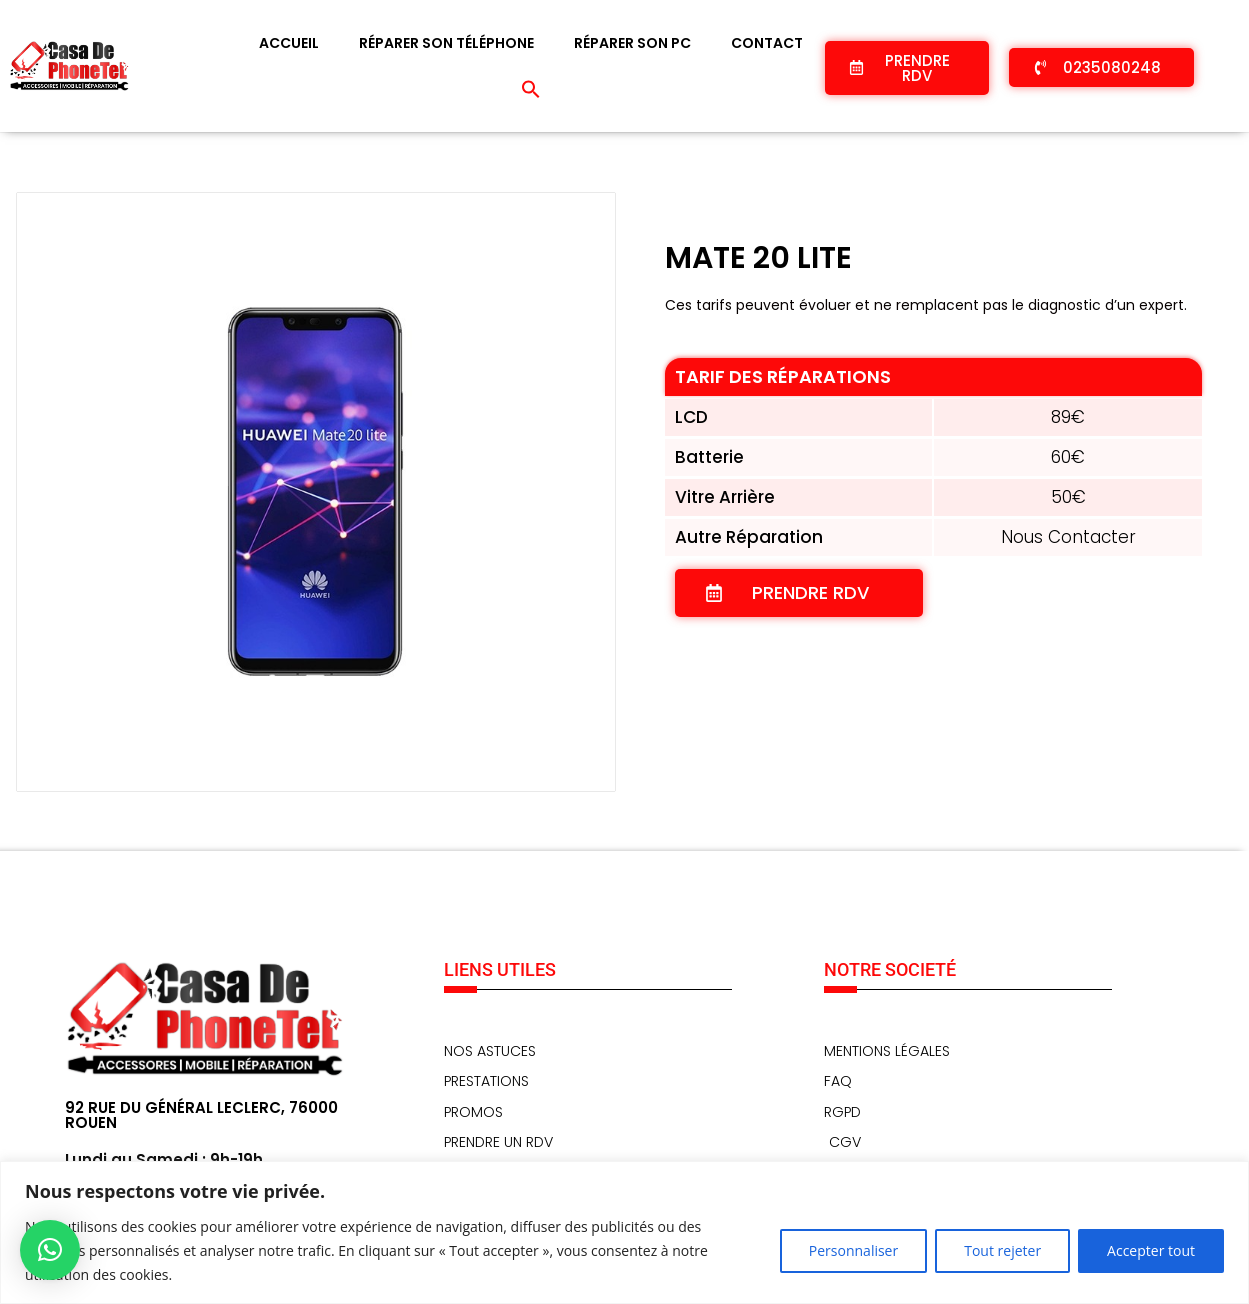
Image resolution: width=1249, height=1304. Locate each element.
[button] (531, 89)
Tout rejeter (1002, 1250)
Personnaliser (853, 1250)
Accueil (289, 43)
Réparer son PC (632, 43)
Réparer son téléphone (446, 43)
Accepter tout (1151, 1250)
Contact (767, 43)
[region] (624, 1232)
